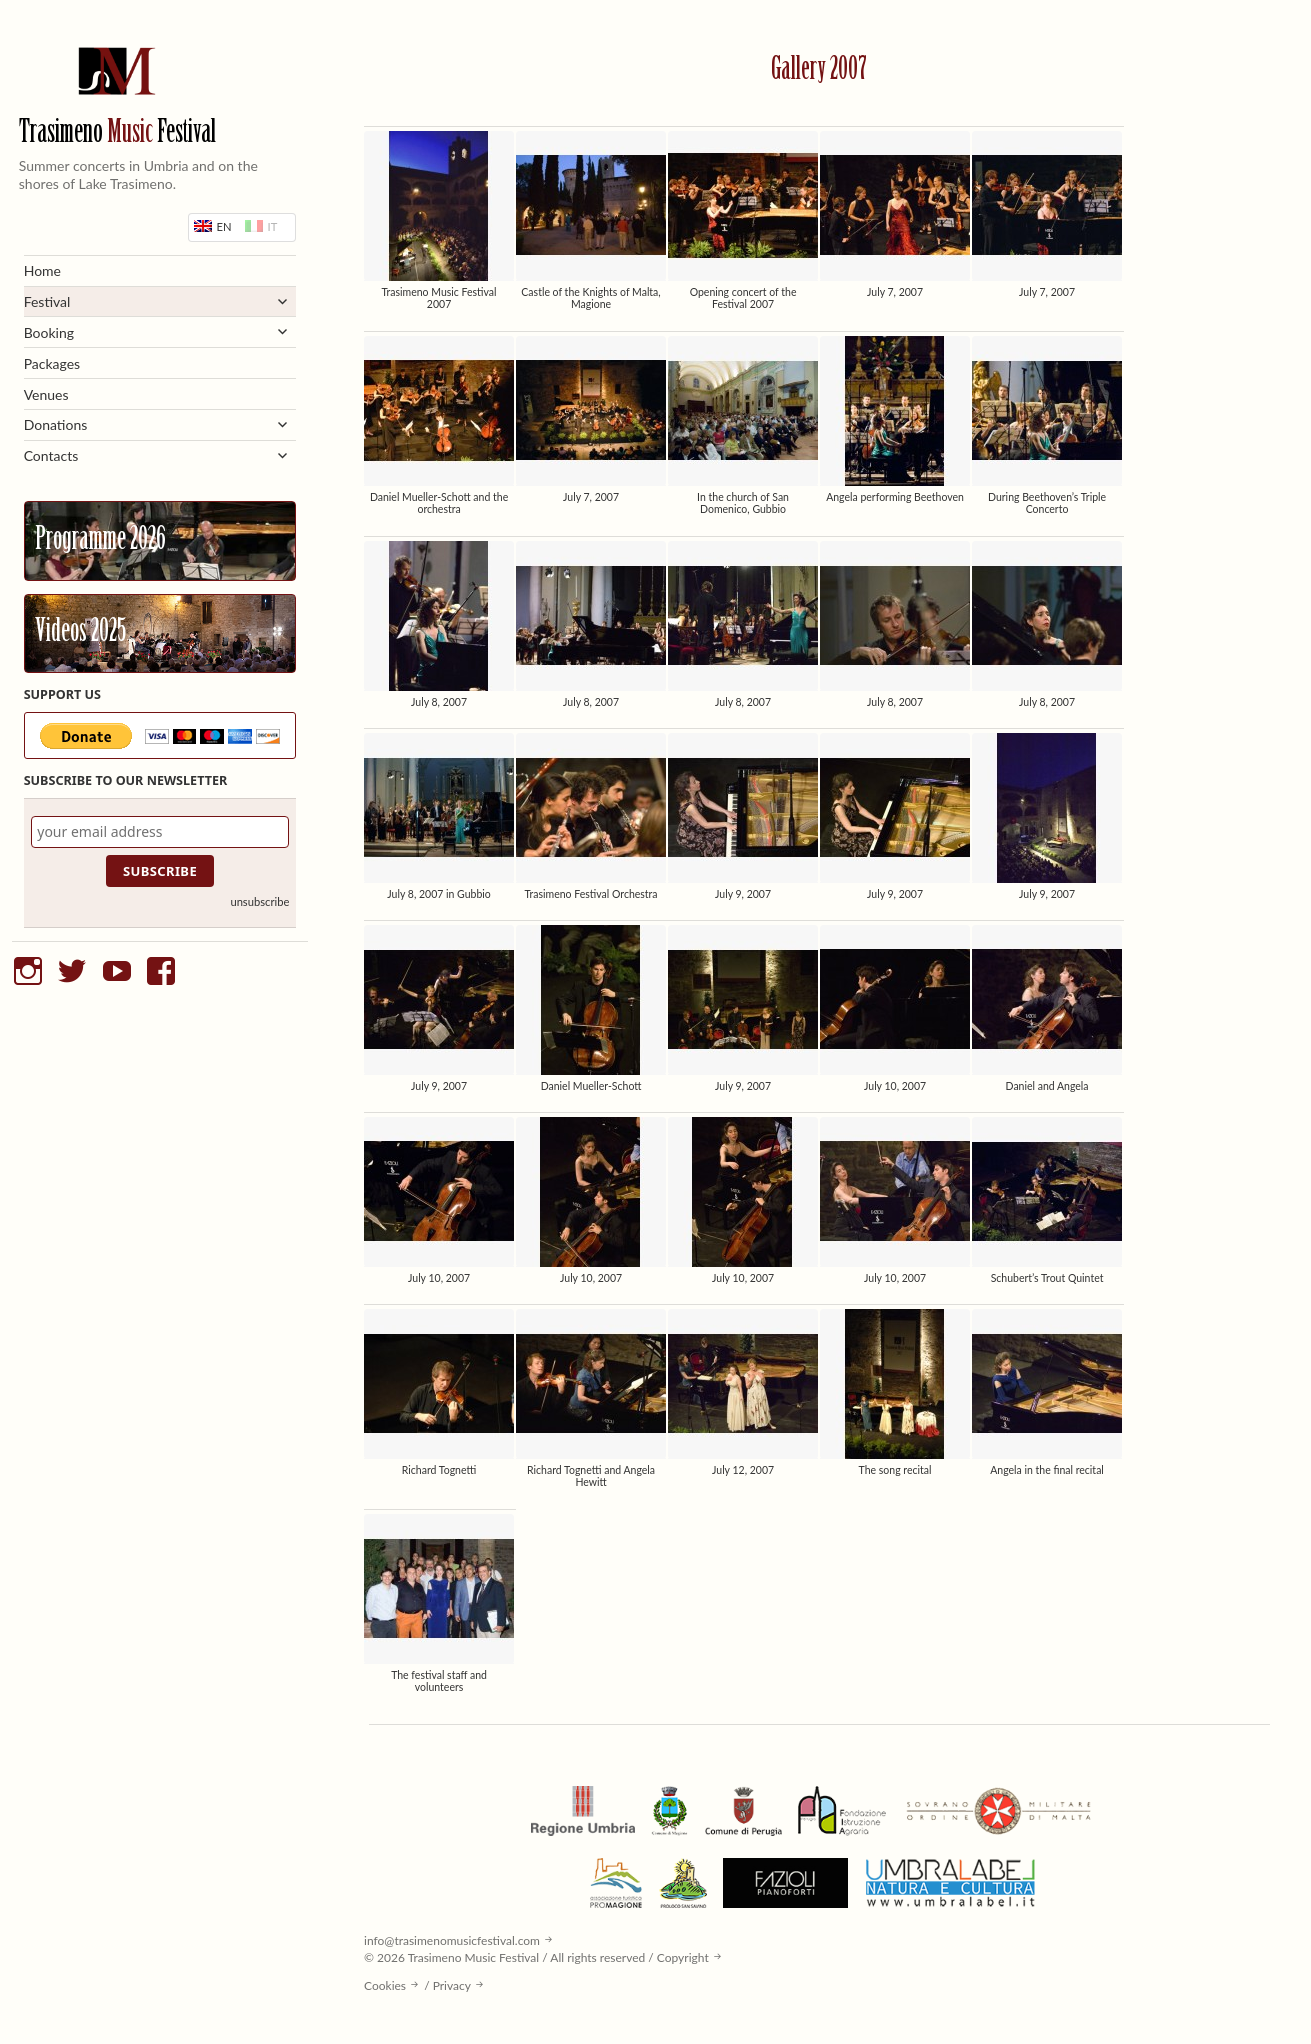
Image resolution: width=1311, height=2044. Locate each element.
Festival (47, 301)
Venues (46, 394)
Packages (52, 363)
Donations (56, 424)
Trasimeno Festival (117, 133)
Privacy (452, 1985)
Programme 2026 (100, 541)
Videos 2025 (80, 633)
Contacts (51, 455)
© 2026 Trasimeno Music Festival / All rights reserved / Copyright (536, 1957)
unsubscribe (259, 901)
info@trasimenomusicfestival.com (452, 1940)
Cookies (385, 1985)
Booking (49, 332)
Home (42, 270)
